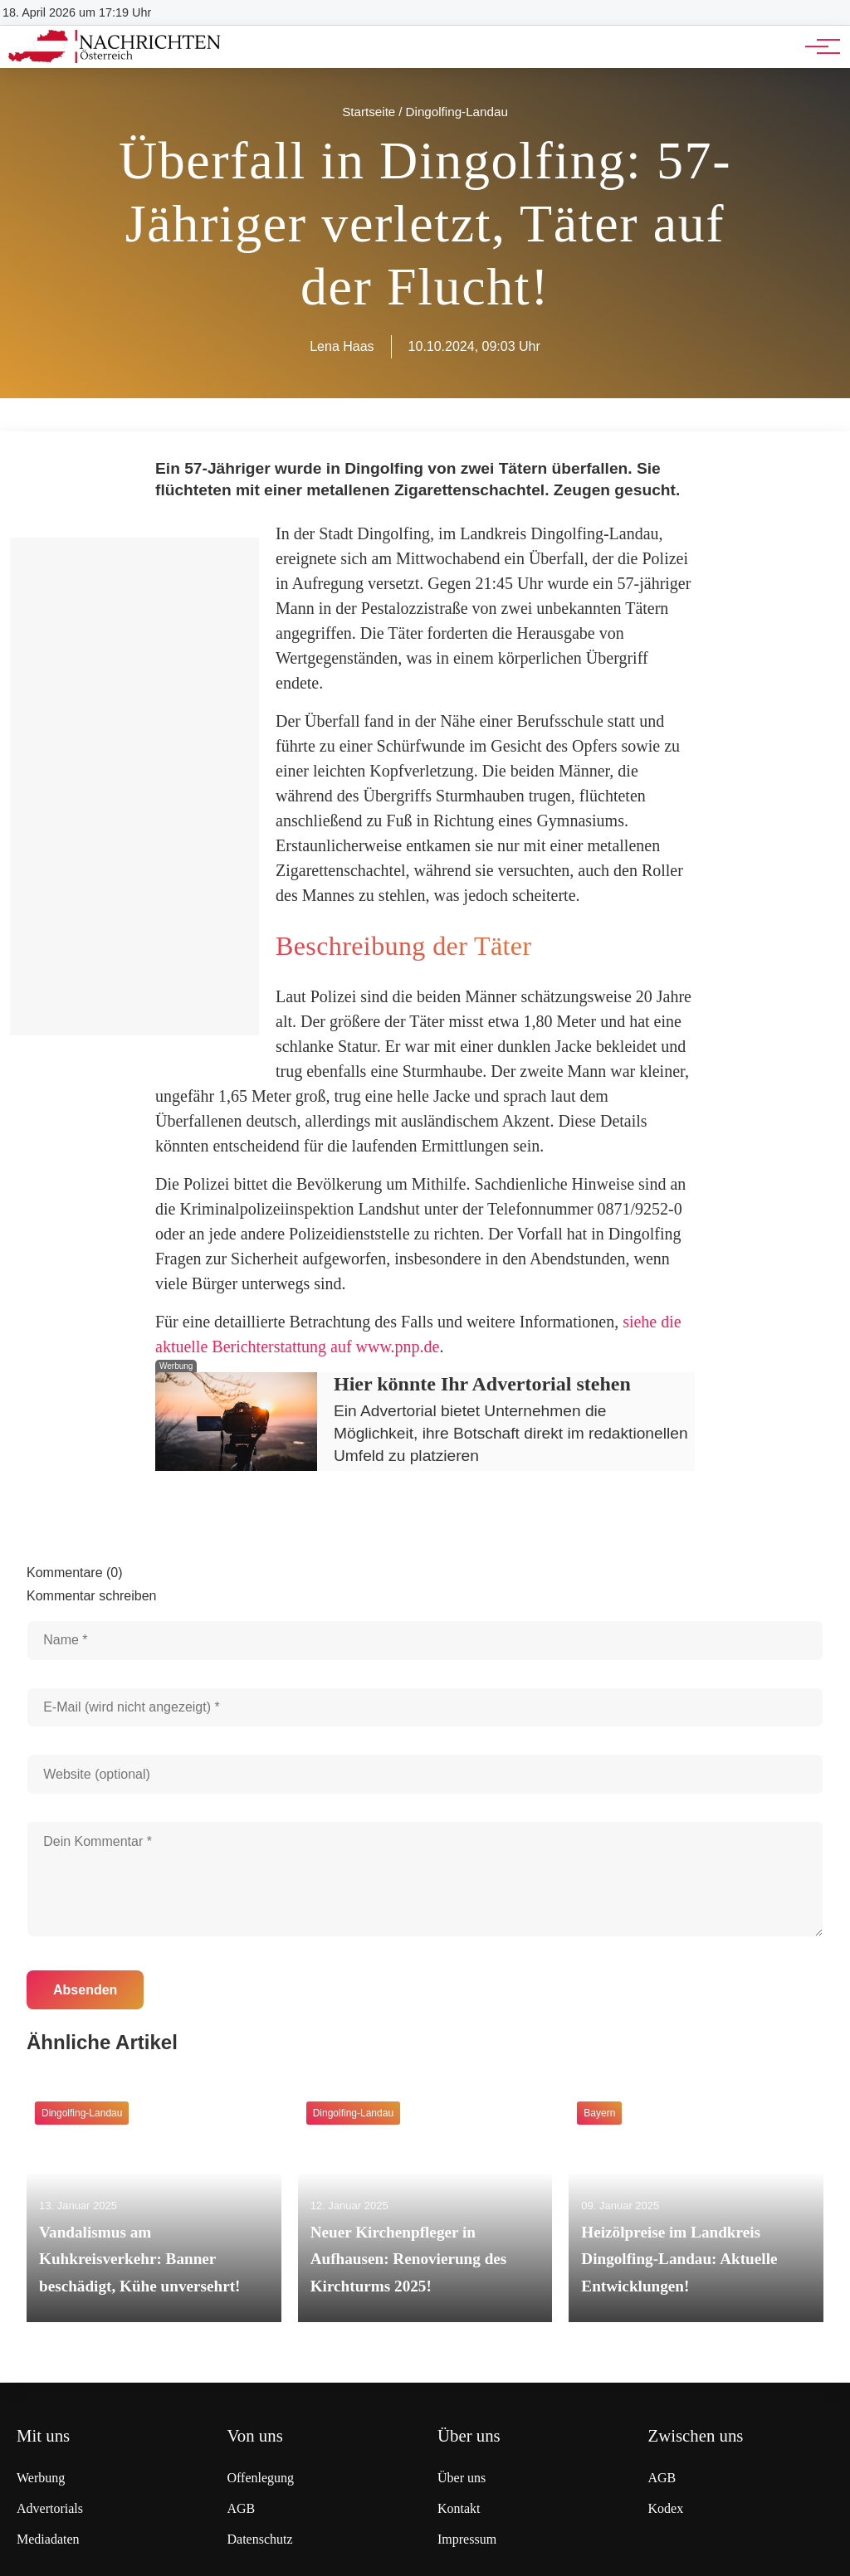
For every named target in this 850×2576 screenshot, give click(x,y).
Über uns (461, 2478)
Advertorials (50, 2508)
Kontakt (459, 2508)
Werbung (41, 2478)
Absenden (85, 1990)
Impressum (466, 2539)
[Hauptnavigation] (817, 46)
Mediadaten (48, 2539)
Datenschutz (260, 2539)
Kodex (666, 2508)
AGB (241, 2508)
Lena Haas (342, 346)
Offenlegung (261, 2478)
